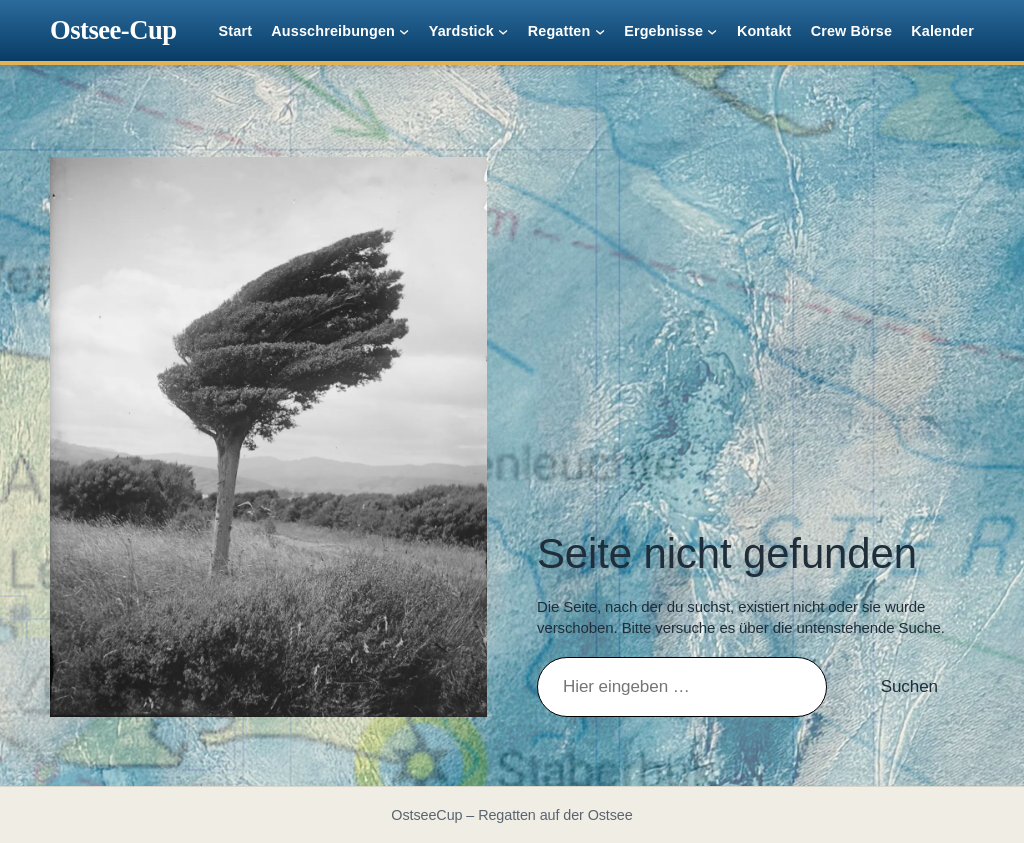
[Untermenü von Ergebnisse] (712, 31)
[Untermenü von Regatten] (600, 31)
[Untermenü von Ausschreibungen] (404, 31)
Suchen (909, 686)
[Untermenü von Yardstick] (503, 31)
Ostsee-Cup (113, 30)
